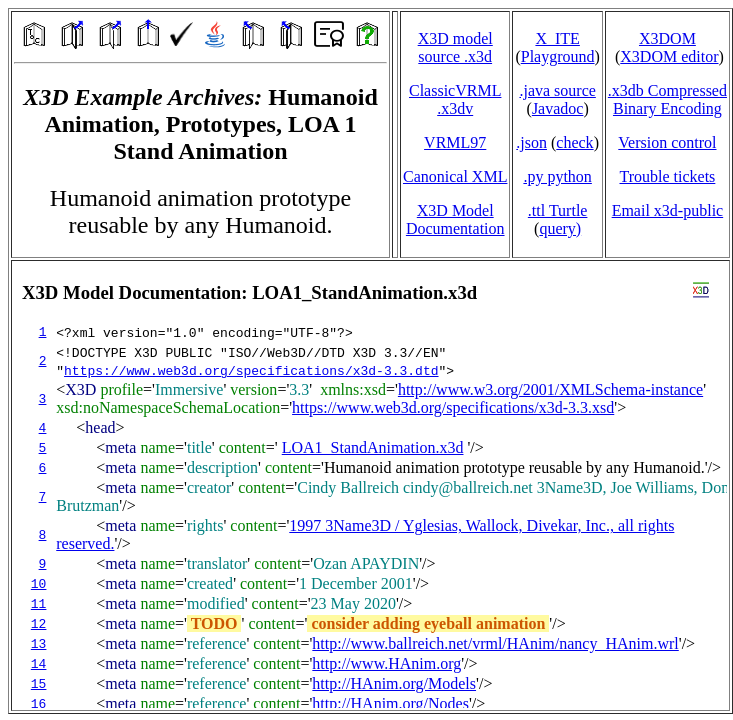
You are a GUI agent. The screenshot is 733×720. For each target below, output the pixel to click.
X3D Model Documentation (455, 219)
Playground (558, 56)
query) (560, 228)
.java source (557, 90)
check (574, 142)
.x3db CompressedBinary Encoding (667, 99)
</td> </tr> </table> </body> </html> (370, 485)
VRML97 (455, 142)
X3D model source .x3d (455, 47)
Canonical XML (455, 176)
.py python (557, 176)
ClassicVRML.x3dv (455, 99)
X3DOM (667, 38)
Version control (667, 142)
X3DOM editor (669, 56)
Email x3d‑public (668, 210)
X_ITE (557, 38)
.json (531, 142)
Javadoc (558, 108)
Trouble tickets (667, 176)
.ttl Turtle (558, 210)
